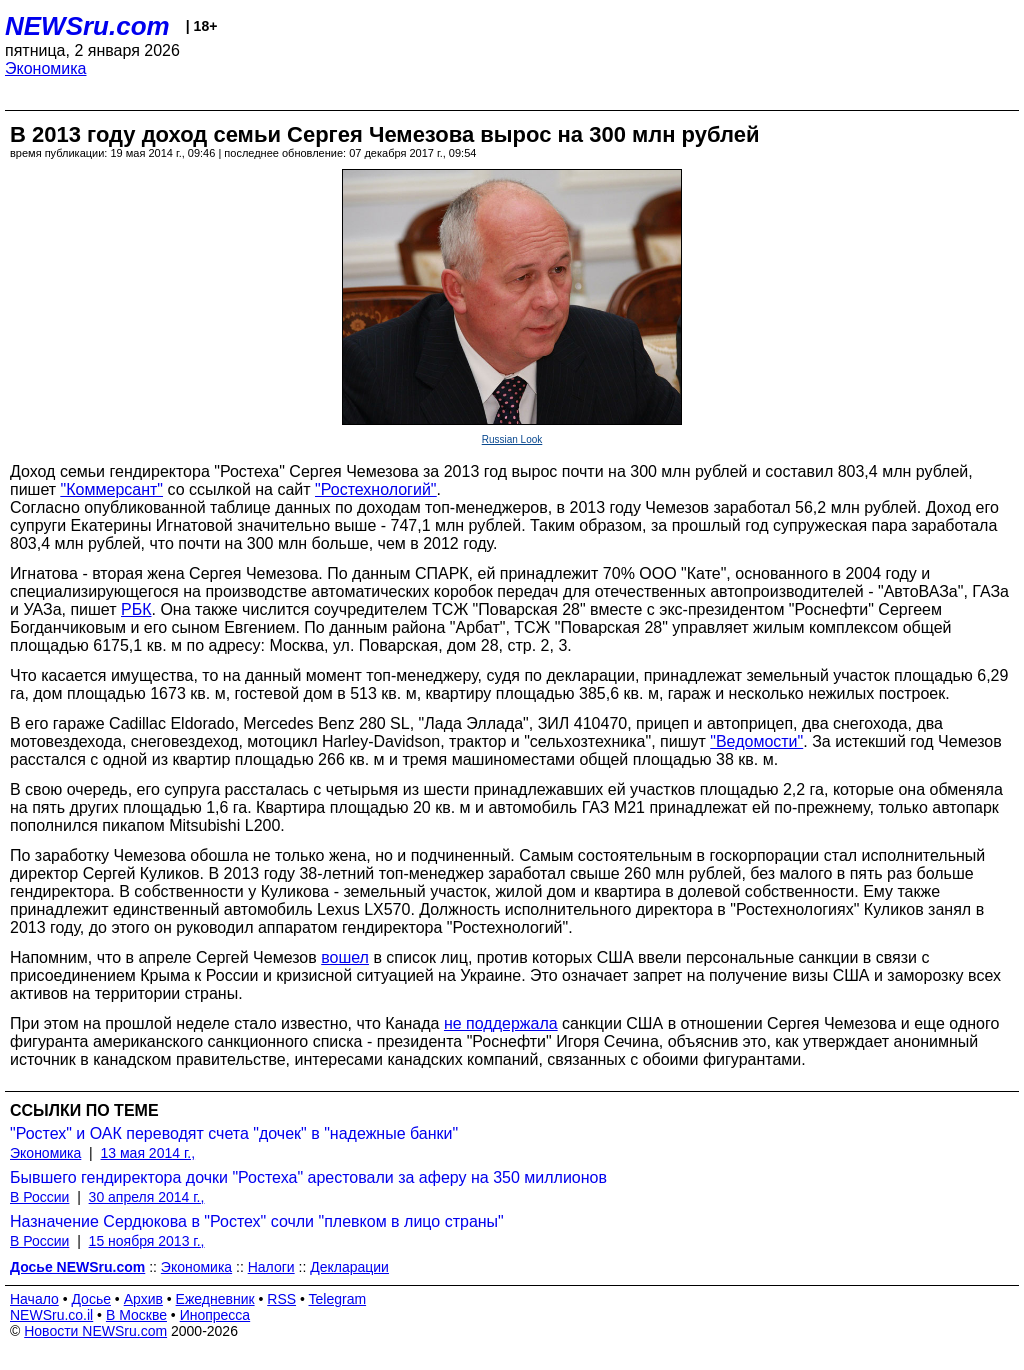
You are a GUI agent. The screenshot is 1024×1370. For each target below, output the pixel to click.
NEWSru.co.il (51, 1315)
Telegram (338, 1299)
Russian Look (512, 439)
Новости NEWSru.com (95, 1331)
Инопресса (215, 1315)
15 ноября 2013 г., (147, 1241)
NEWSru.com (87, 26)
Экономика (46, 68)
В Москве (136, 1315)
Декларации (349, 1267)
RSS (281, 1299)
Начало (34, 1299)
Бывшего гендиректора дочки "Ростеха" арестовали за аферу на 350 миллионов (308, 1177)
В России (39, 1197)
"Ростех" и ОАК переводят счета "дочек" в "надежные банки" (234, 1133)
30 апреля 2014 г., (147, 1197)
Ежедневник (215, 1299)
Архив (143, 1299)
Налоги (271, 1267)
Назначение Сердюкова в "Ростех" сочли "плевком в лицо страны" (257, 1221)
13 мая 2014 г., (148, 1153)
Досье (91, 1299)
